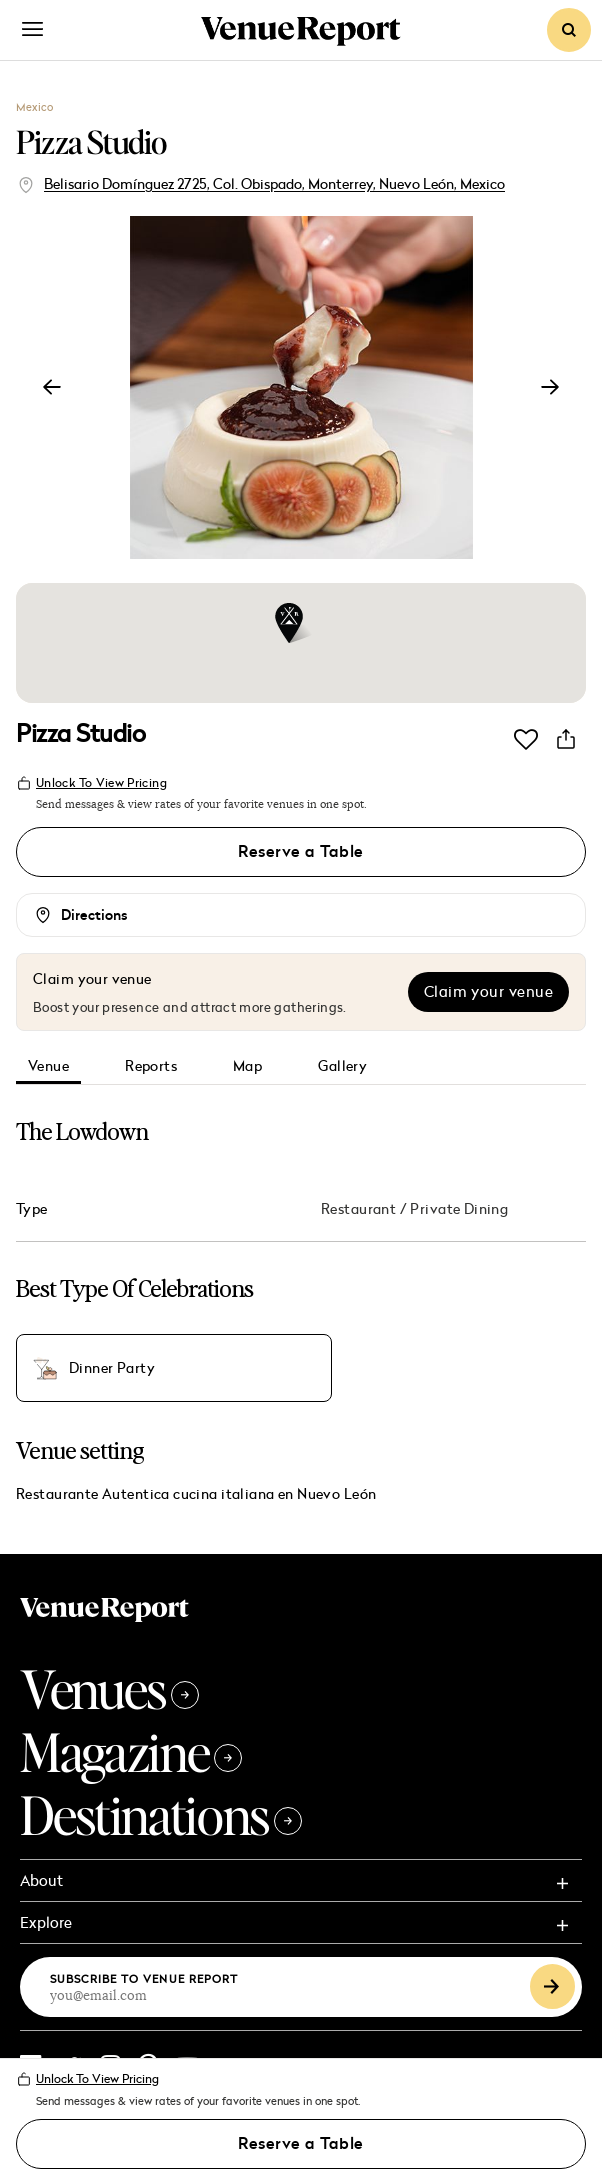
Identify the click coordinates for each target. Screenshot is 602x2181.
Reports (151, 1066)
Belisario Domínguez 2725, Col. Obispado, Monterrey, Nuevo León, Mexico (274, 183)
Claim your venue (488, 991)
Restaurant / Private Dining (414, 1208)
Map (247, 1066)
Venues (109, 1688)
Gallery (342, 1066)
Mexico (34, 106)
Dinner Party (112, 1369)
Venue (48, 1066)
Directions (94, 915)
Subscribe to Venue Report (144, 1978)
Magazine (131, 1751)
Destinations (161, 1814)
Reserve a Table (300, 852)
